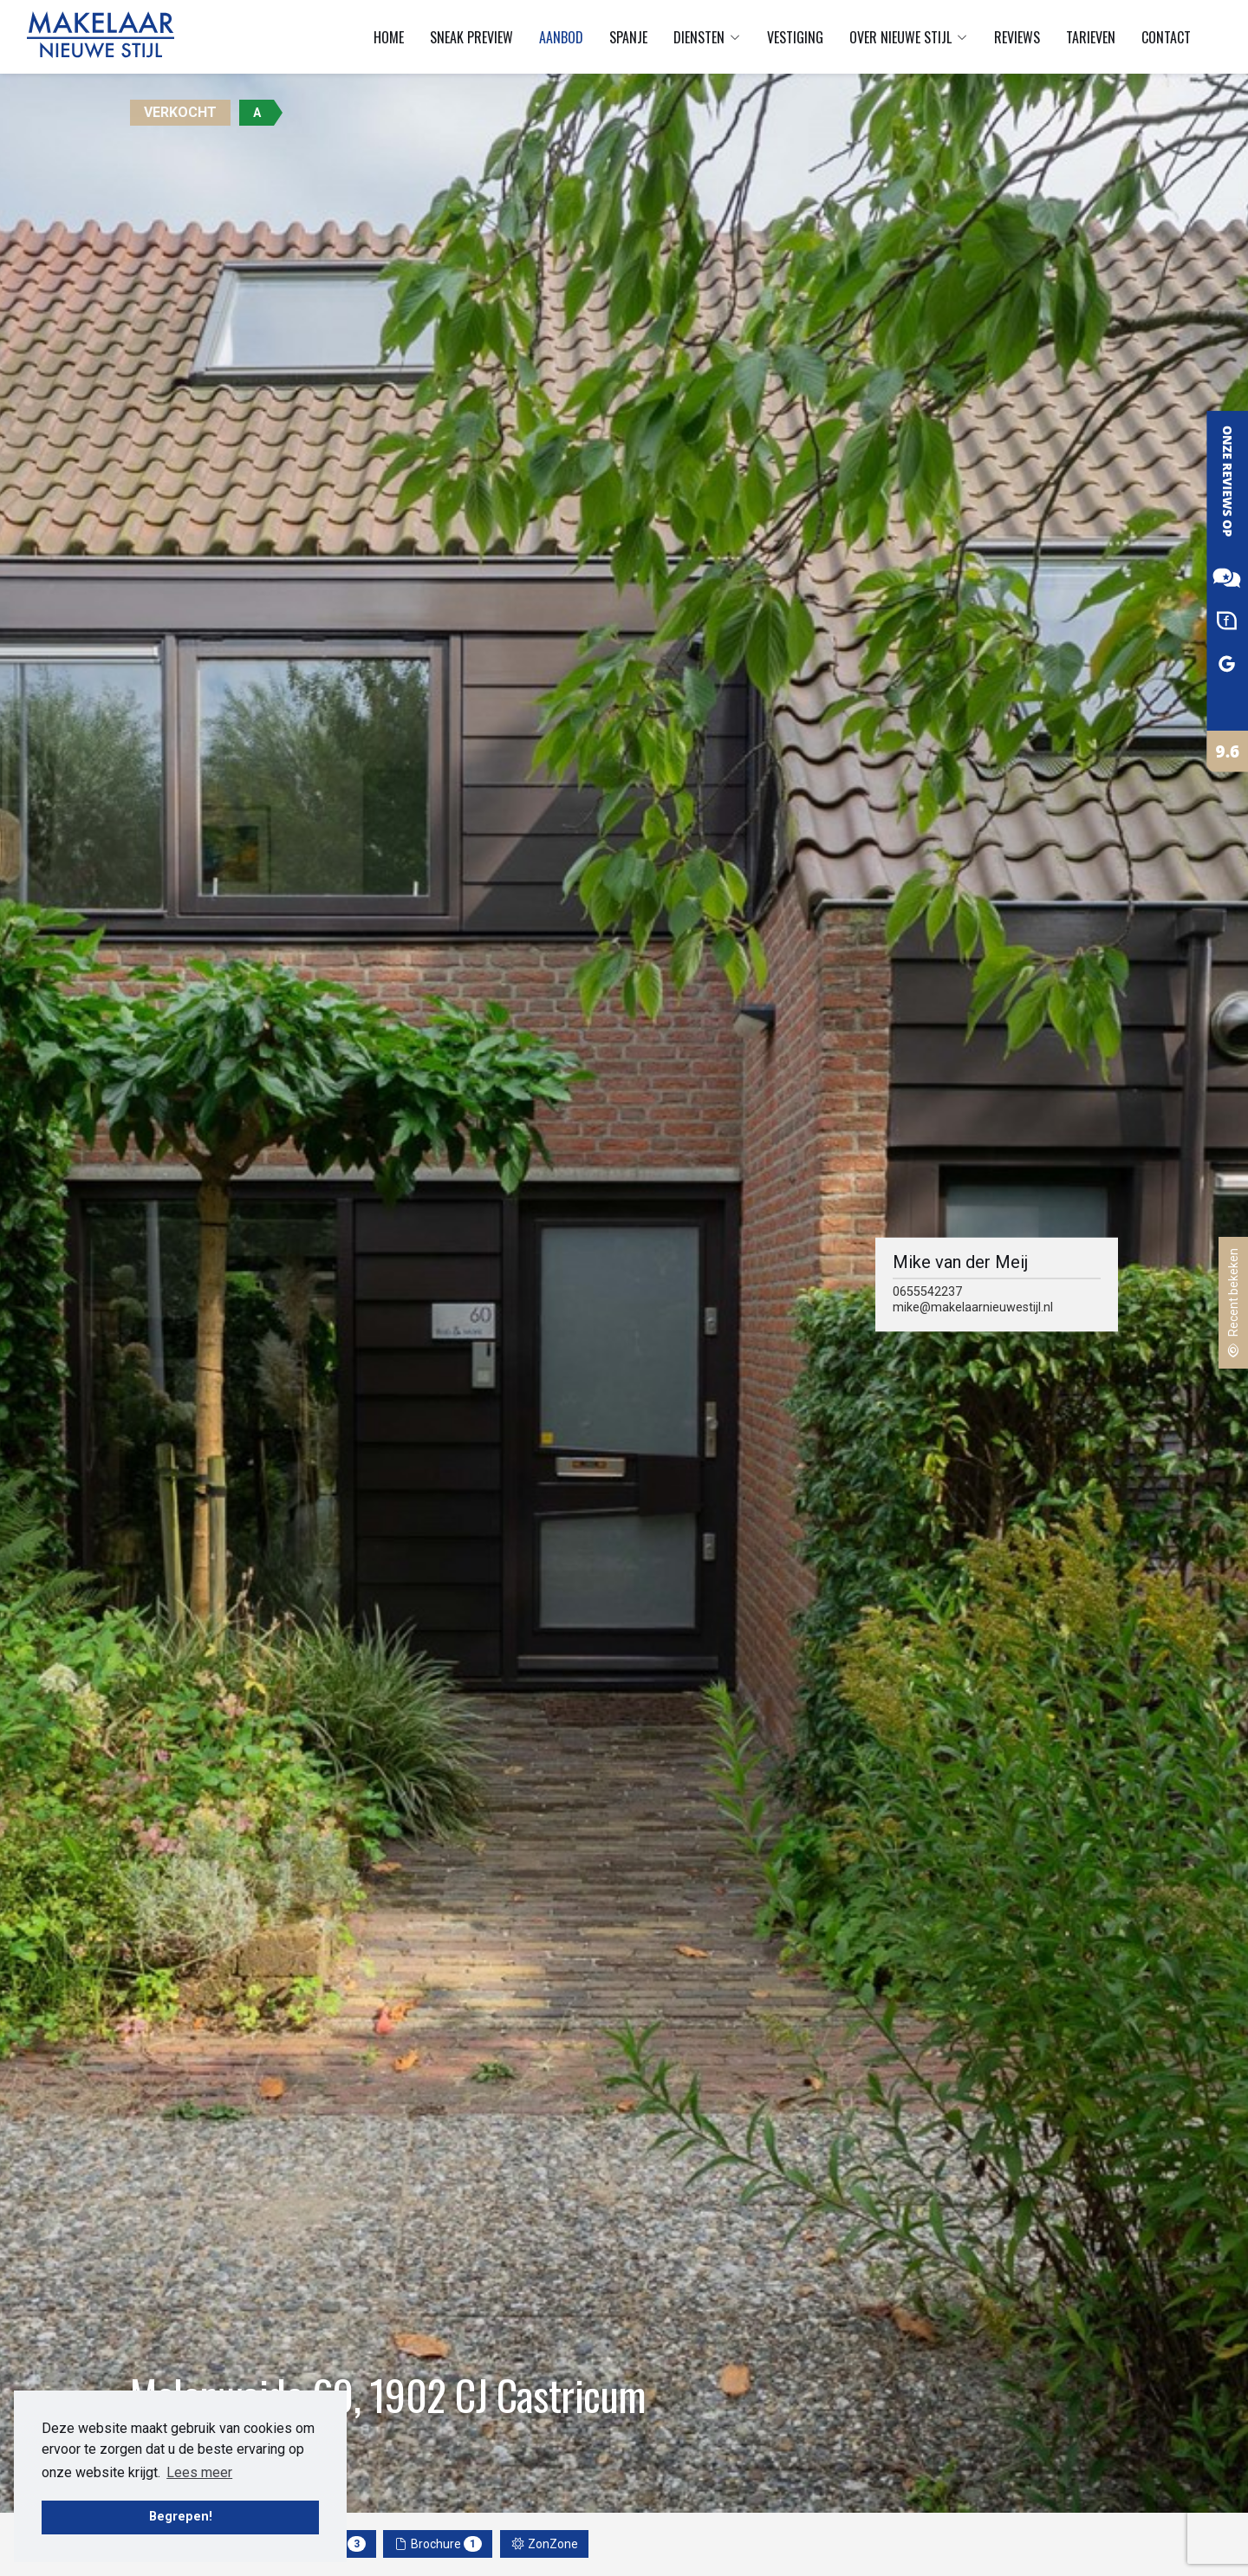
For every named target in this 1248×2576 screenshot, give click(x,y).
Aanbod (561, 37)
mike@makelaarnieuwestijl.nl (973, 1306)
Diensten (707, 37)
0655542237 (927, 1292)
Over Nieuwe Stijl (908, 37)
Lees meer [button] (199, 2472)
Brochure (438, 2544)
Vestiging (795, 37)
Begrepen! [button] (180, 2516)
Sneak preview (471, 37)
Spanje (628, 37)
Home (389, 37)
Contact (1166, 37)
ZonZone (544, 2544)
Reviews (1017, 37)
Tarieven (1090, 37)
